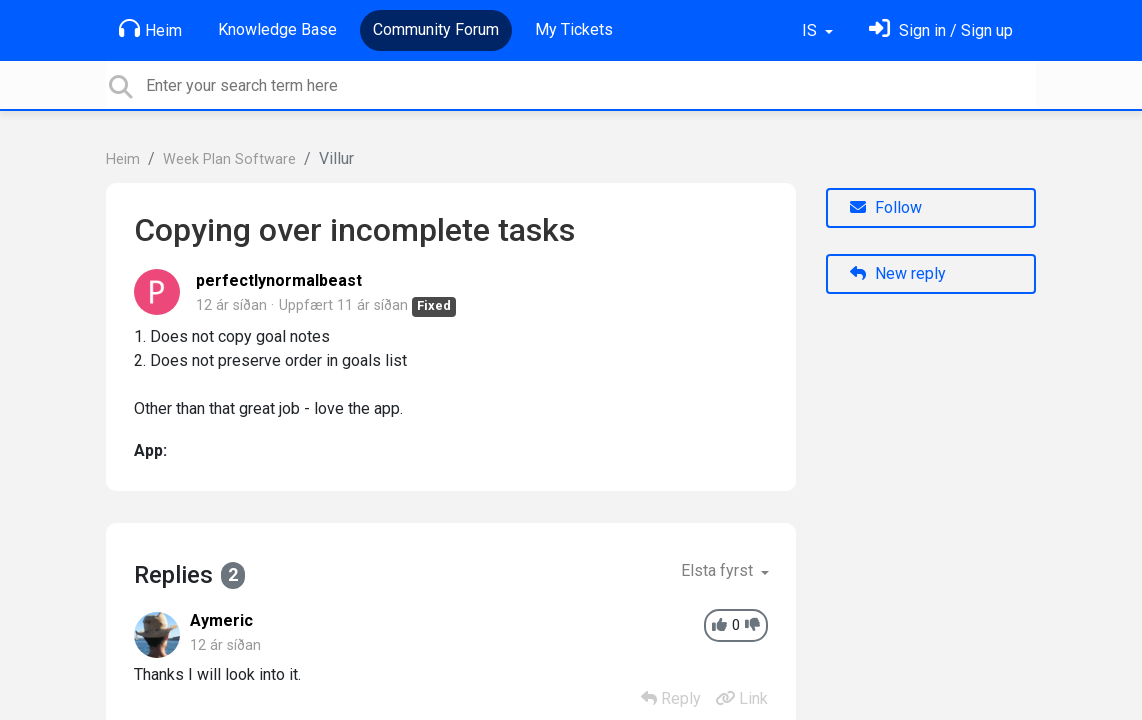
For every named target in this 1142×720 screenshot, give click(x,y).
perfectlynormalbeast (279, 280)
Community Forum (436, 29)
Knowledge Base (277, 29)
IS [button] (811, 30)
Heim (150, 29)
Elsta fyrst (719, 570)
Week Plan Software (229, 159)
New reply (898, 273)
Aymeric (221, 620)
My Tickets (574, 29)
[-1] (752, 625)
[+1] (719, 625)
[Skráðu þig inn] (941, 30)
